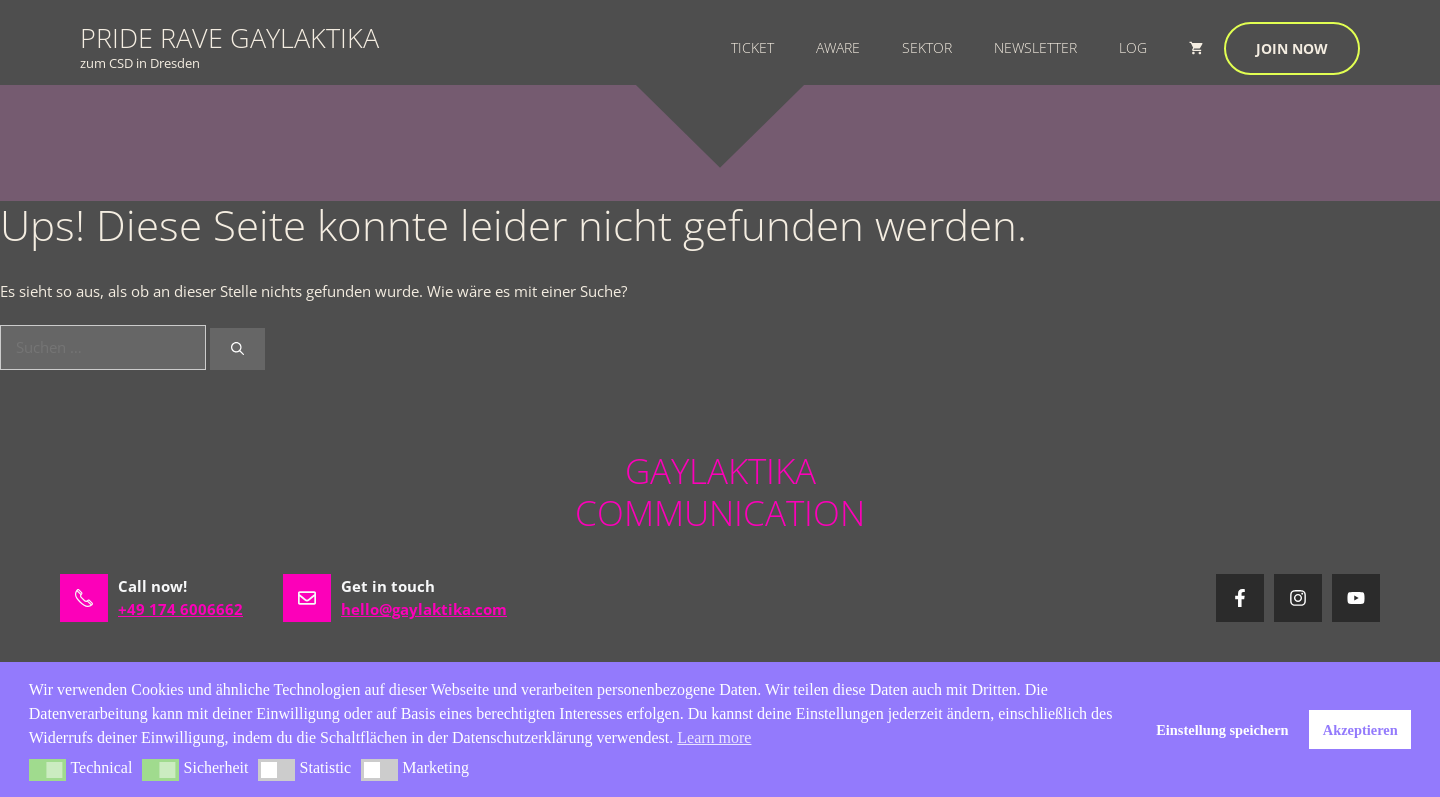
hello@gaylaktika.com (424, 609)
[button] (47, 770)
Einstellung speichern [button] (1222, 730)
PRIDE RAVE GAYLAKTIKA (229, 37)
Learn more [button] (714, 737)
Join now (1292, 48)
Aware (838, 47)
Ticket (752, 47)
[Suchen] (237, 349)
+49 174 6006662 (180, 609)
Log (1133, 47)
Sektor (927, 47)
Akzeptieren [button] (1360, 730)
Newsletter (1035, 47)
